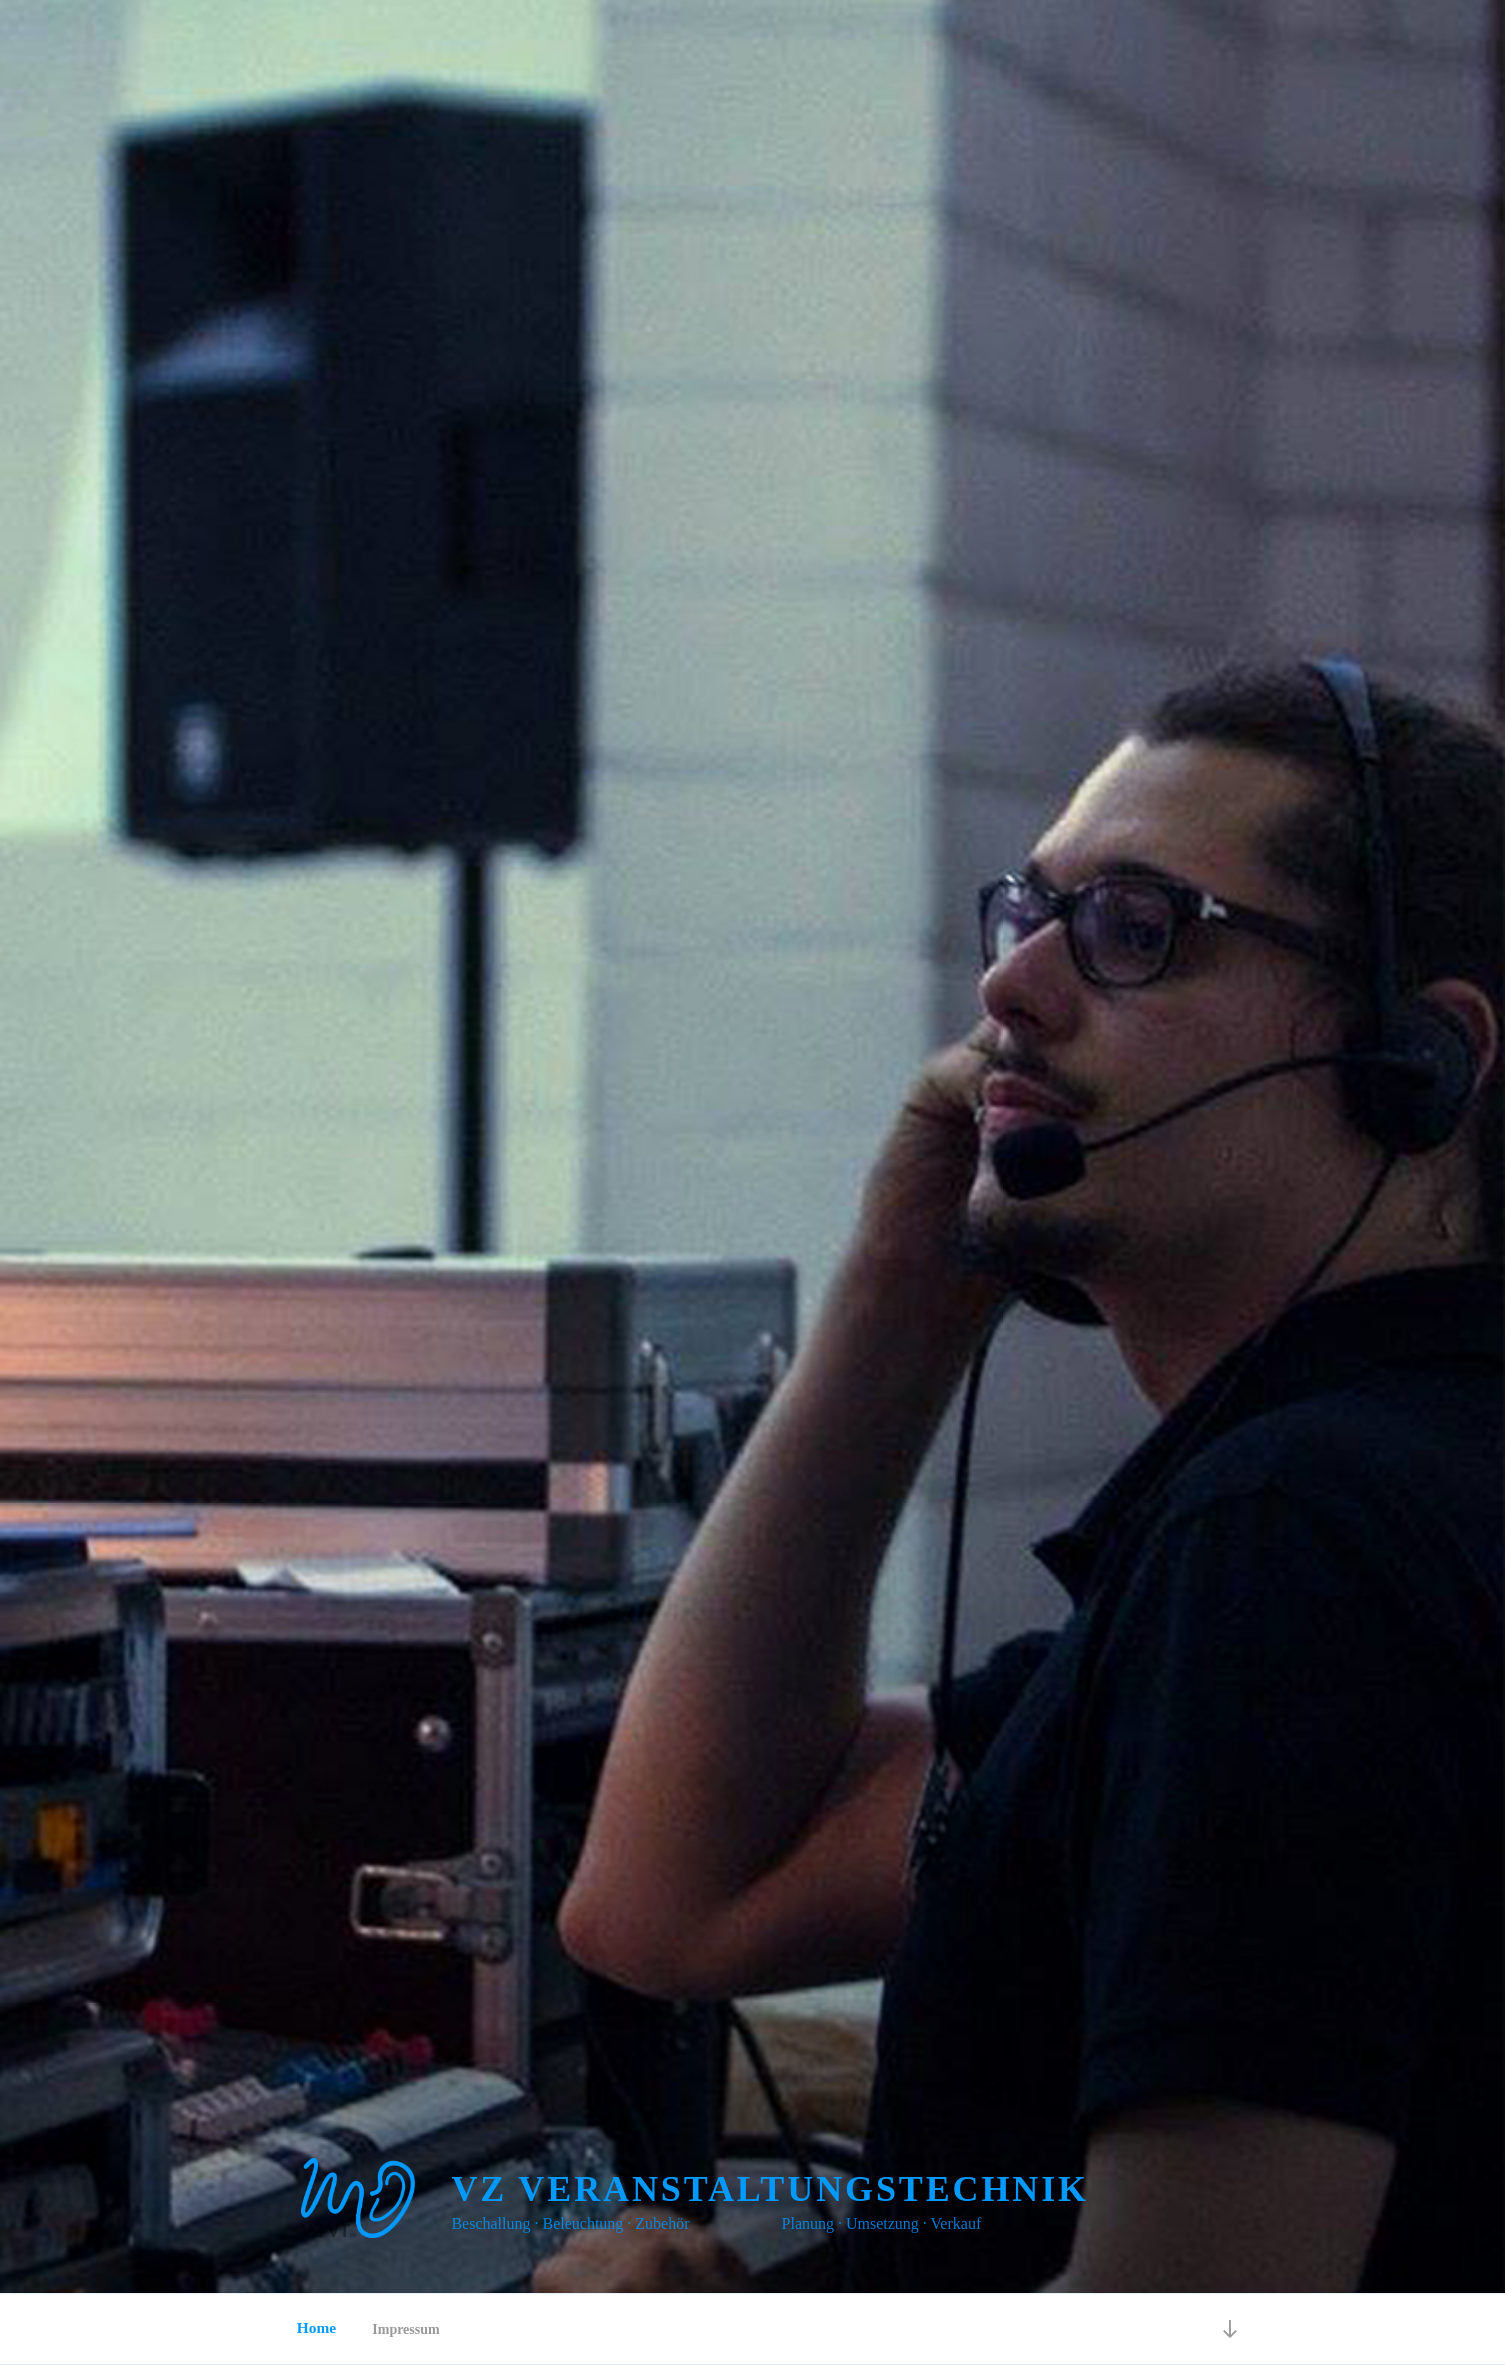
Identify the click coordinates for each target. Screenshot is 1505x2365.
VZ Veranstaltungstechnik (770, 2189)
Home (315, 2328)
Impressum (405, 2329)
